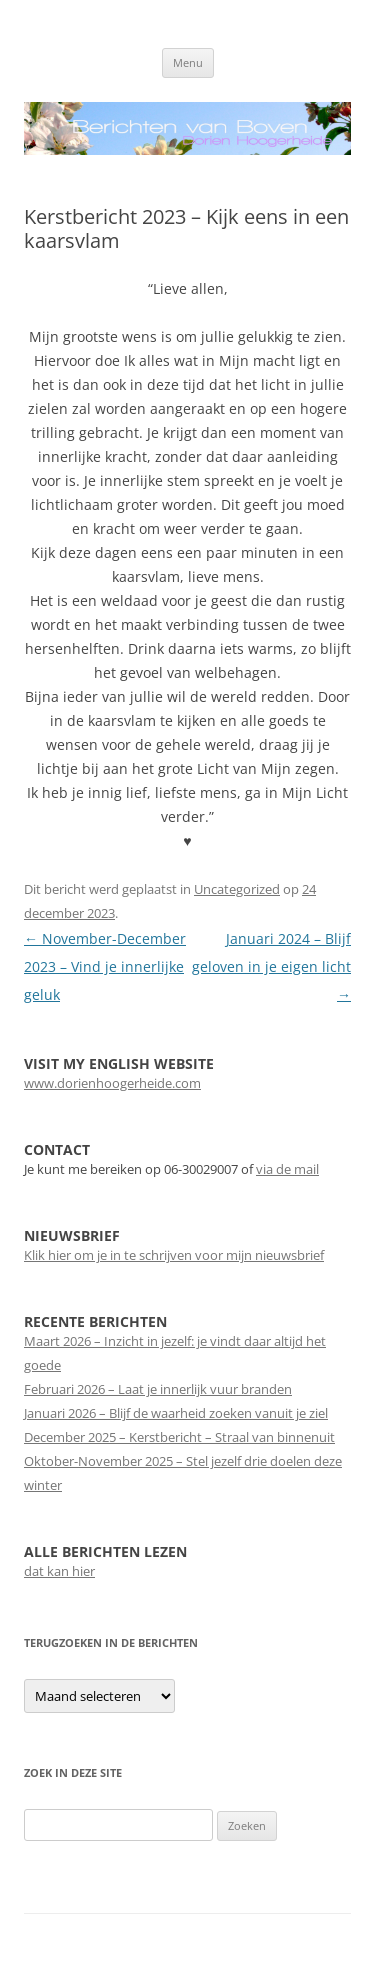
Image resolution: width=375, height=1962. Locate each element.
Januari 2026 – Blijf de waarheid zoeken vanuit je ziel (176, 1413)
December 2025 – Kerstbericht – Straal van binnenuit (179, 1437)
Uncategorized (237, 889)
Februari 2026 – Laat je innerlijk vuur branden (158, 1389)
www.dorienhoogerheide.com (112, 1083)
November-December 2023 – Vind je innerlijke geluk (105, 966)
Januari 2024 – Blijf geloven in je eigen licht (271, 966)
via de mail (287, 1169)
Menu (188, 62)
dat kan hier (59, 1571)
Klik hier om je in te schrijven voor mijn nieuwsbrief (174, 1255)
